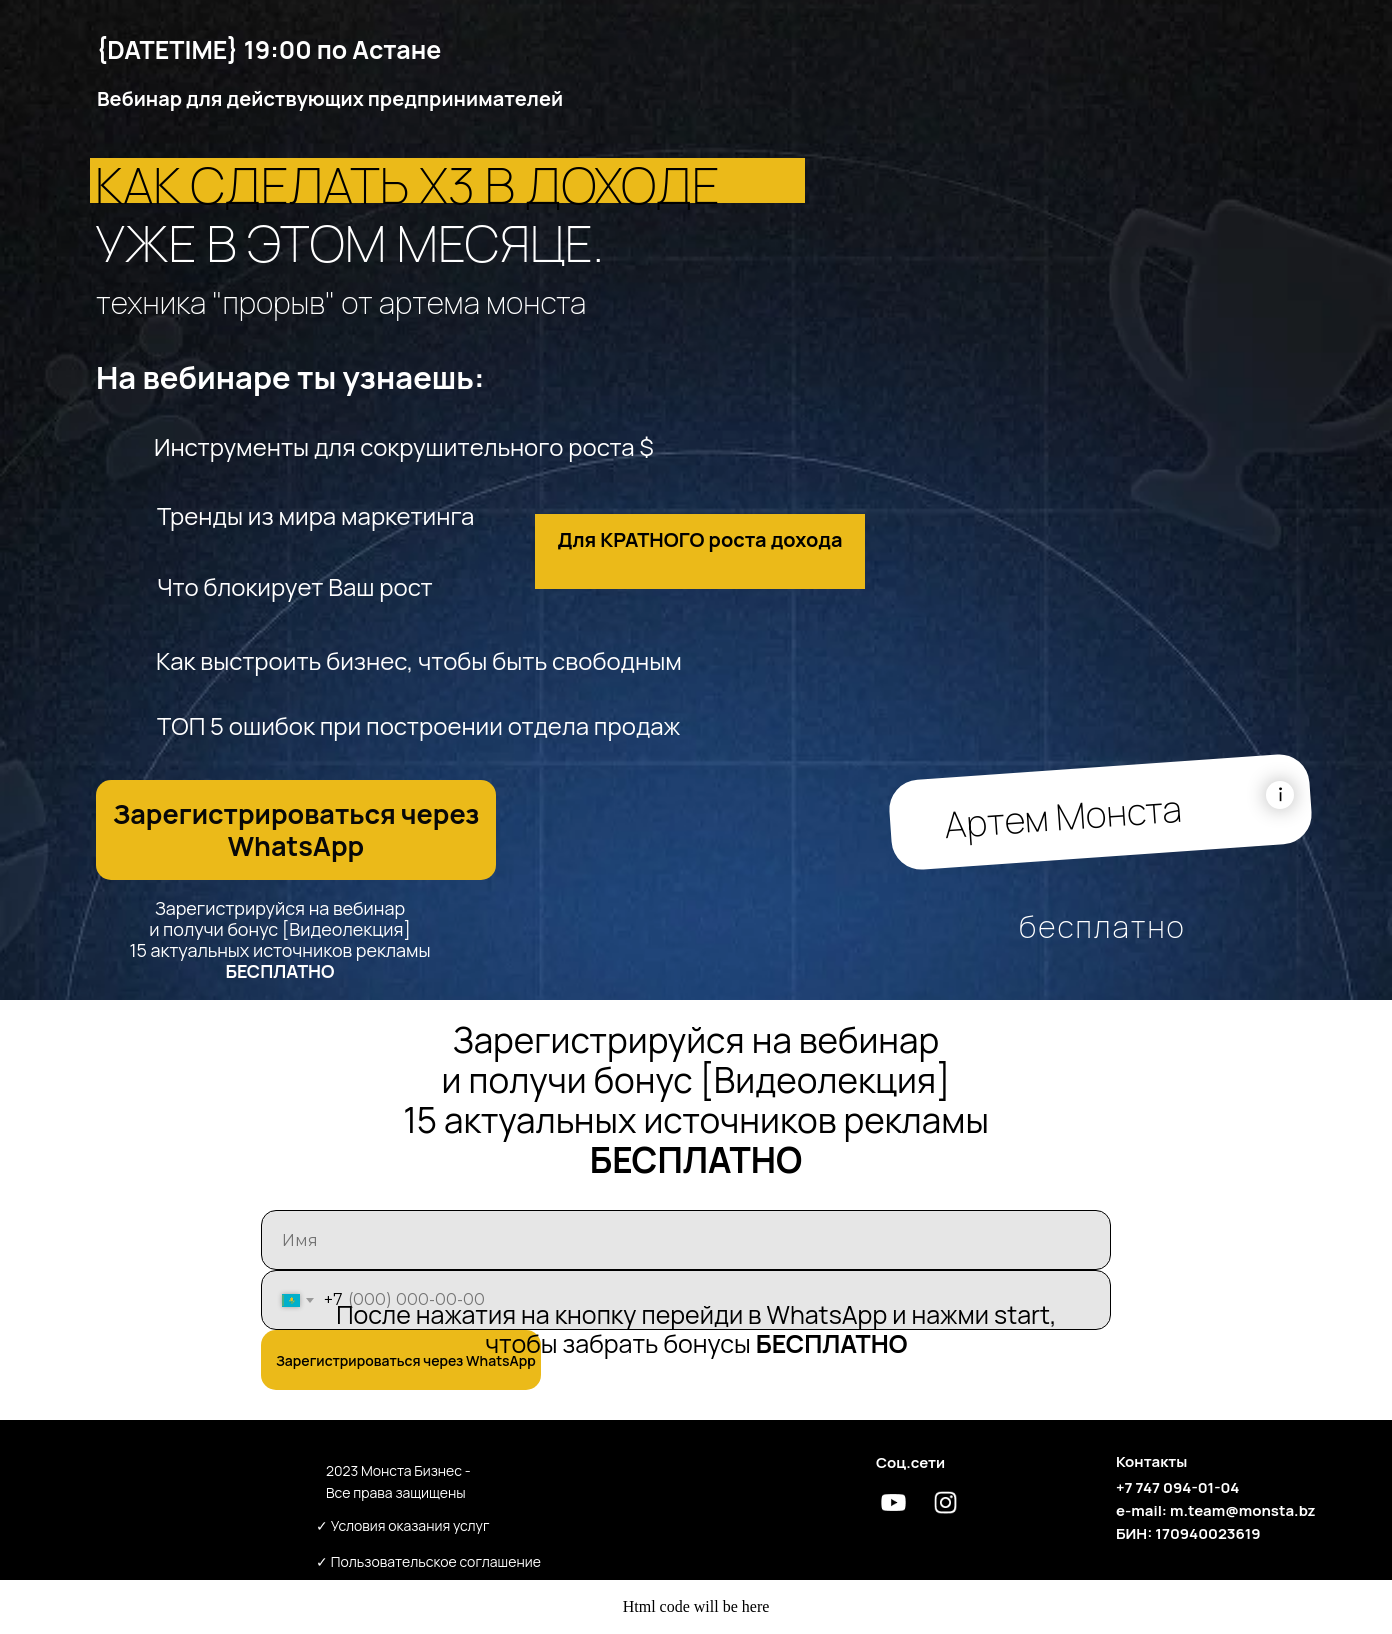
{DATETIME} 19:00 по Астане (268, 49)
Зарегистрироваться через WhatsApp (406, 1360)
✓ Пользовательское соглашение (428, 1561)
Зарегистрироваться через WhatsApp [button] (296, 829)
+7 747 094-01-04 (1177, 1487)
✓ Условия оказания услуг (403, 1525)
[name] (686, 1240)
